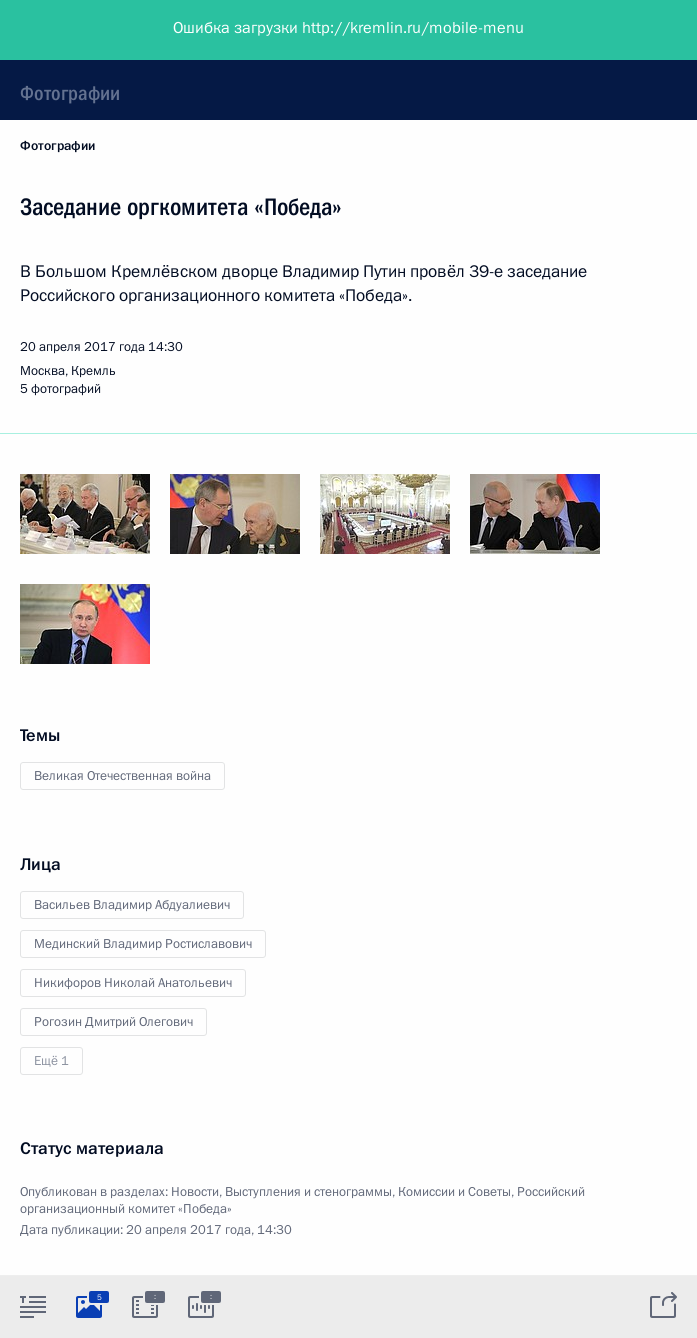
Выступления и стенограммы (308, 1192)
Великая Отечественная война (122, 776)
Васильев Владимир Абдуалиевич (132, 905)
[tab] (33, 1306)
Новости (195, 1192)
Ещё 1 (51, 1061)
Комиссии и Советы (454, 1192)
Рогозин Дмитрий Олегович (113, 1022)
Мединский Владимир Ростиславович (143, 944)
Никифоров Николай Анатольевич (133, 983)
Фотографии (70, 93)
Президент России (92, 30)
